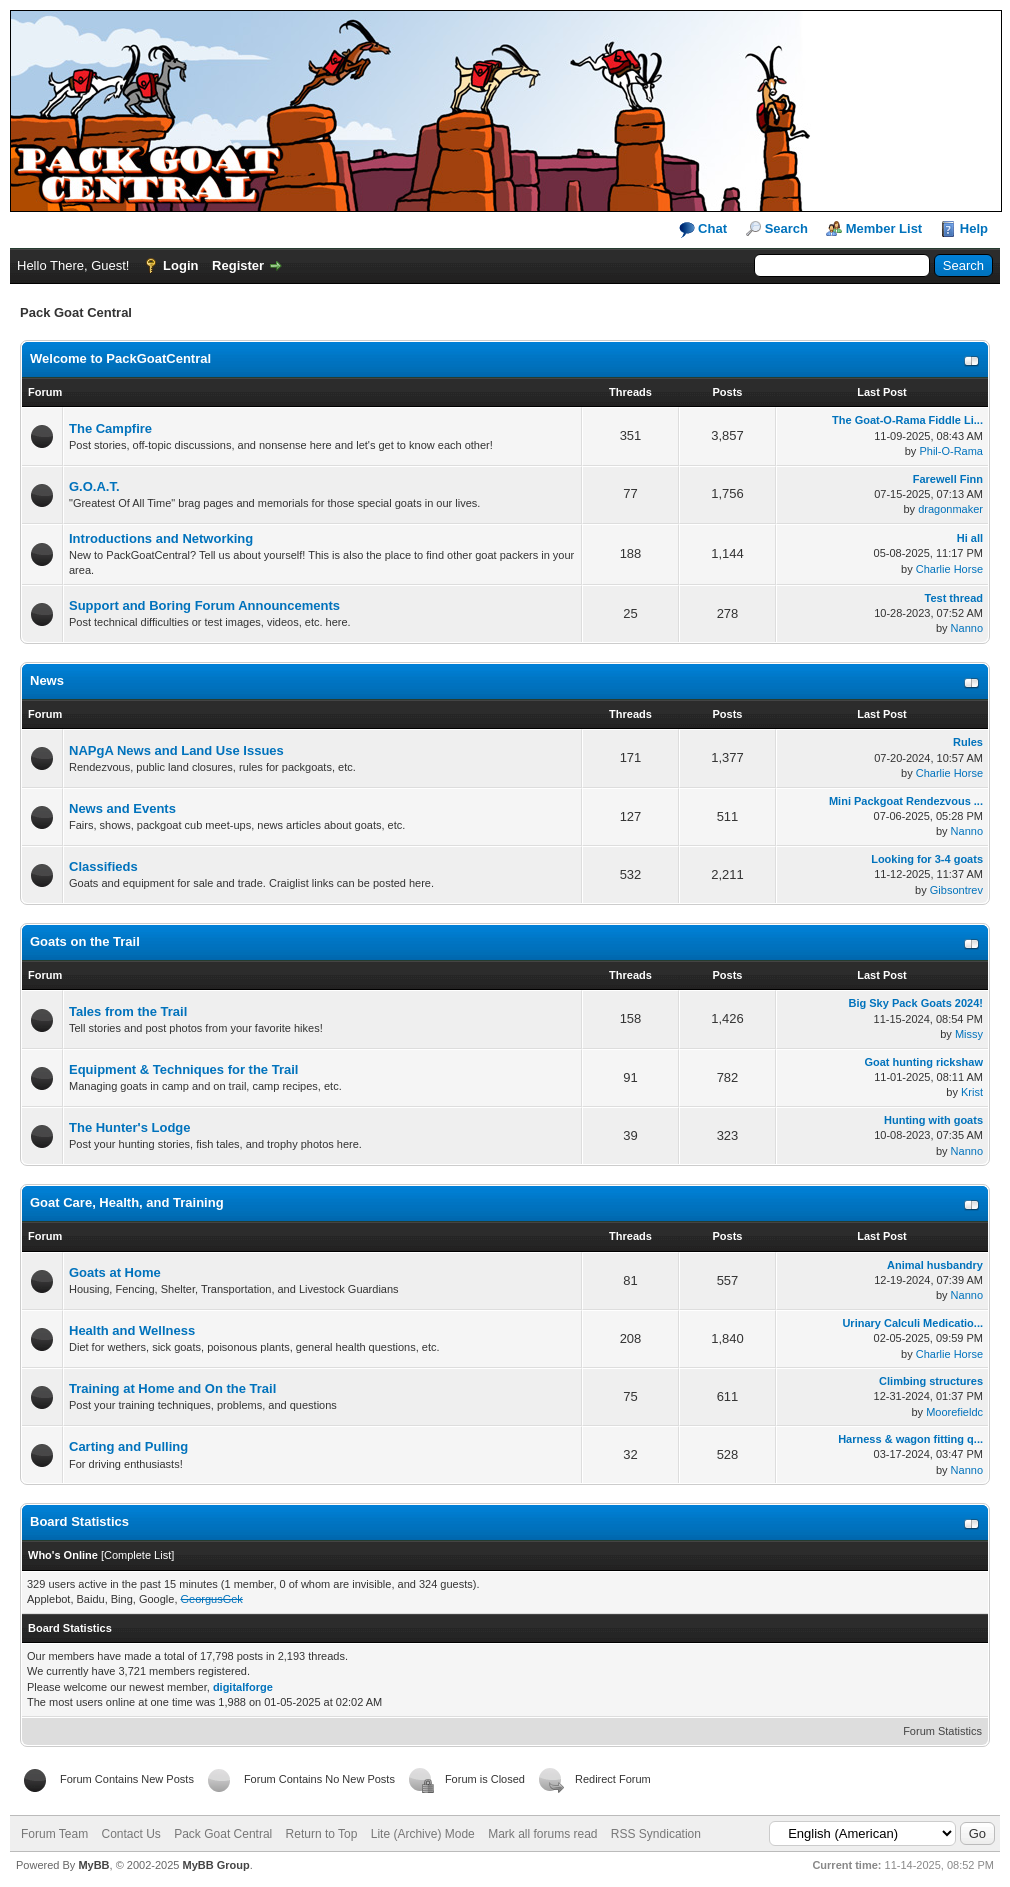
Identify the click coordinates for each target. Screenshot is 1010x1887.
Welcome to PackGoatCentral (120, 358)
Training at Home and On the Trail (172, 1388)
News (47, 680)
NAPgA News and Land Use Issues (176, 750)
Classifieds (103, 866)
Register (238, 265)
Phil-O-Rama (951, 451)
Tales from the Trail (128, 1011)
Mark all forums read (542, 1834)
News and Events (122, 808)
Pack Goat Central (223, 1834)
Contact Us (130, 1834)
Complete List (137, 1555)
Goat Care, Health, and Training (127, 1202)
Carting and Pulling (128, 1446)
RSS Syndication (656, 1834)
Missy (969, 1034)
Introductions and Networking (161, 538)
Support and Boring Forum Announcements (204, 605)
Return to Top (322, 1834)
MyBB (93, 1865)
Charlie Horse (949, 569)
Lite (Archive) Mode (423, 1834)
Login (180, 265)
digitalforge (243, 1687)
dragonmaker (950, 509)
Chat (703, 229)
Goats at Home (115, 1272)
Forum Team (54, 1834)
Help (974, 228)
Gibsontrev (956, 890)
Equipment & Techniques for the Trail (183, 1069)
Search (786, 228)
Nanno (967, 628)
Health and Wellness (132, 1330)
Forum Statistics (942, 1731)
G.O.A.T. (94, 486)
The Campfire (110, 428)
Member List (884, 228)
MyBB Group (215, 1865)
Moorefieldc (954, 1412)
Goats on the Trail (85, 941)
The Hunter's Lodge (130, 1127)
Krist (972, 1092)
